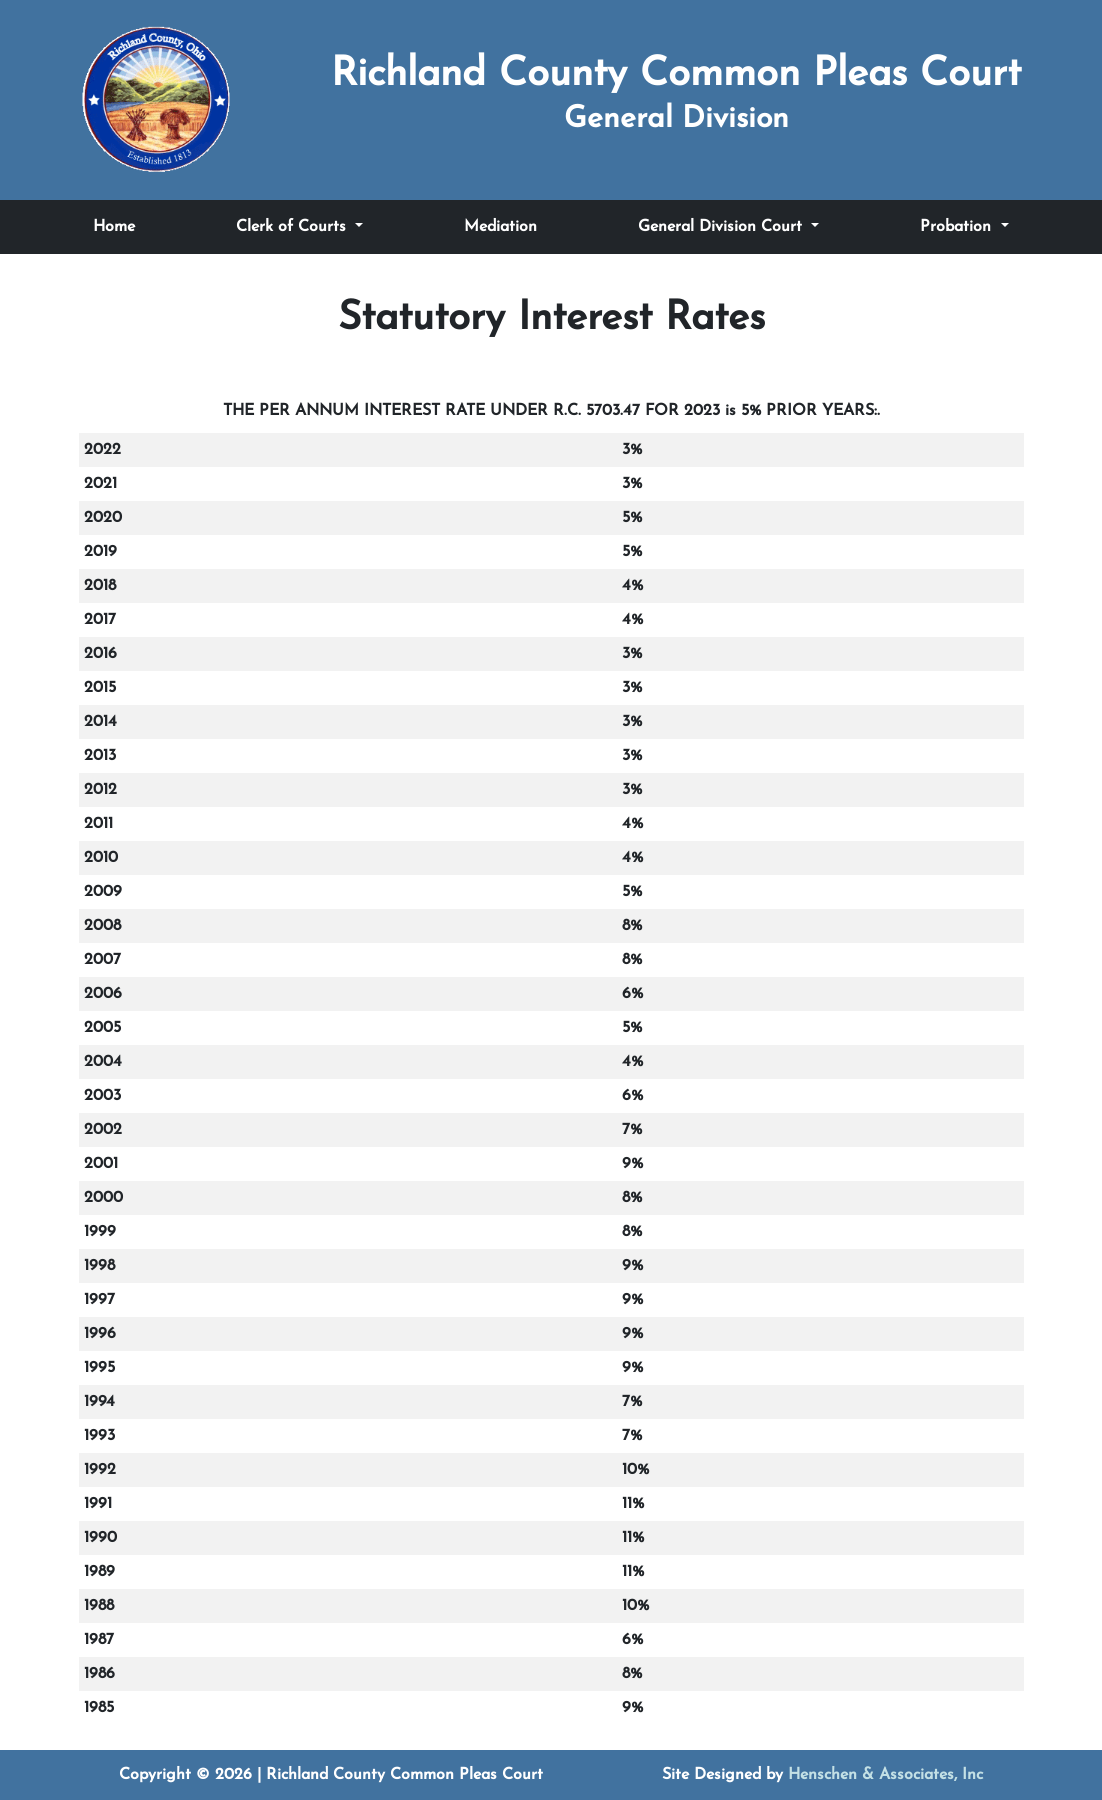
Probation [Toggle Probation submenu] (958, 227)
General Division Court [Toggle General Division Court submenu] (722, 227)
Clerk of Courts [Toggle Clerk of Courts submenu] (293, 227)
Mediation (500, 227)
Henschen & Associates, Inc (885, 1775)
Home (114, 227)
